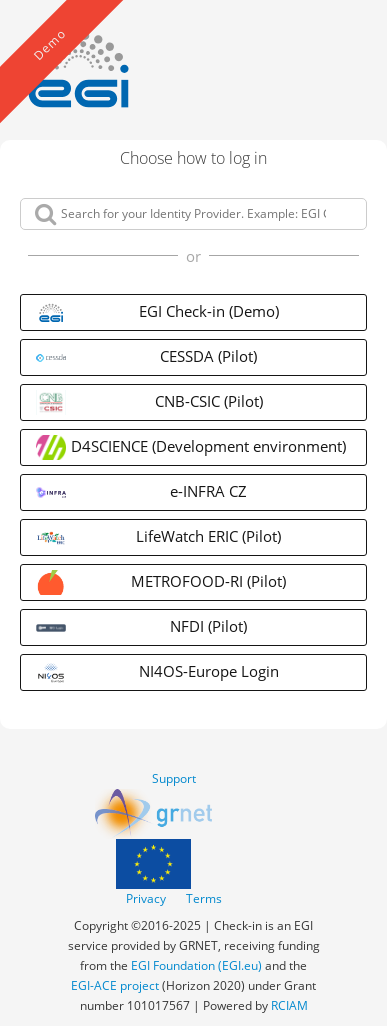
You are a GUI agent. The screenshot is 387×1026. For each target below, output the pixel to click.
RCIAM (289, 1005)
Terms (204, 898)
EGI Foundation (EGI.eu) (196, 965)
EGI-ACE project (115, 985)
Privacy (146, 898)
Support (174, 778)
